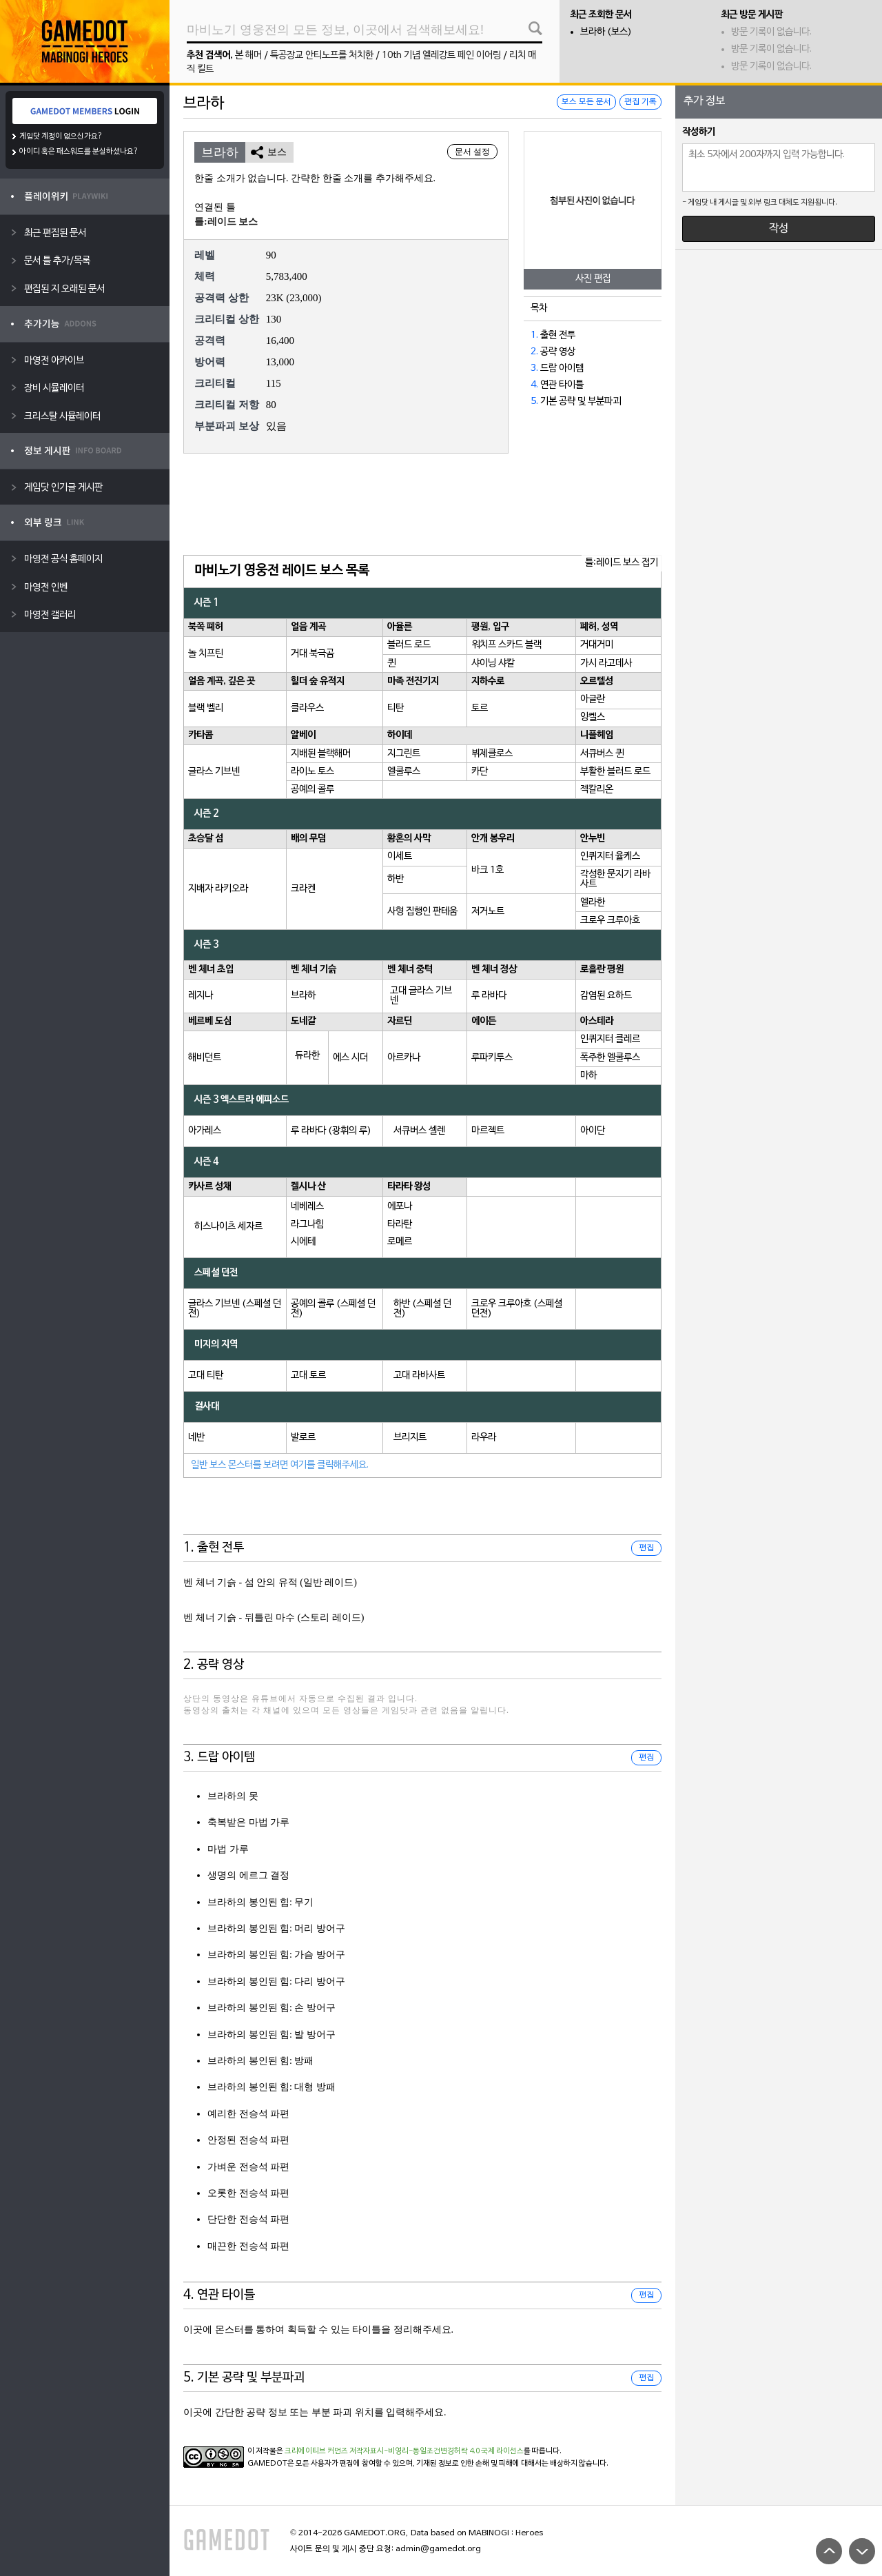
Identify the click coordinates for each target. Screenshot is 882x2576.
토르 (479, 708)
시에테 (303, 1242)
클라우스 (307, 708)
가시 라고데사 (606, 663)
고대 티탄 (205, 1375)
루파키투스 (492, 1058)
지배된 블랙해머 (321, 754)
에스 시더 (350, 1058)
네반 (196, 1437)
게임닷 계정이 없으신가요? (61, 136)
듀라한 (307, 1056)
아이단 (592, 1131)
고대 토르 (308, 1375)
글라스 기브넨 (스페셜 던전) (234, 1309)
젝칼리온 (596, 789)
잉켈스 (592, 717)
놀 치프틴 (205, 654)
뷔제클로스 (492, 754)
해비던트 (204, 1058)
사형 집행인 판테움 (422, 911)
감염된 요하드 (606, 996)
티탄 (395, 708)
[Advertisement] (422, 505)
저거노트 (487, 911)
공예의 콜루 (312, 789)
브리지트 (410, 1437)
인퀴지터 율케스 (610, 856)
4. (534, 385)
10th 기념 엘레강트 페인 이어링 (441, 55)
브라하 (303, 996)
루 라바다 (488, 996)
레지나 (200, 996)
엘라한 (592, 902)
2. (534, 352)
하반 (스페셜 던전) (422, 1309)
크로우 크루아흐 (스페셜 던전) (516, 1309)
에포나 (399, 1206)
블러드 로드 (409, 645)
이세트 (399, 856)
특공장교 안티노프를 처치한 (321, 55)
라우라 (483, 1437)
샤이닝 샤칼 (493, 663)
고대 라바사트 (419, 1375)
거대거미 (596, 645)
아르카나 (403, 1058)
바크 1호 (487, 870)
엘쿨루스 (403, 772)
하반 (395, 879)
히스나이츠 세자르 (228, 1226)
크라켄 (303, 889)
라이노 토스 (312, 772)
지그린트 (403, 754)
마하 (588, 1076)
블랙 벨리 (205, 708)
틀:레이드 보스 (226, 221)
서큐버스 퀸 (602, 754)
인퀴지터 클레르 (610, 1039)
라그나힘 (307, 1224)
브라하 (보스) (606, 32)
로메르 (399, 1242)
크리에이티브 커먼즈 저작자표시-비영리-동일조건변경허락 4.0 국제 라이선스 (404, 2451)
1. (534, 335)
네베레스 (307, 1206)
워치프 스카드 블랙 (506, 645)
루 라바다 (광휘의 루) (331, 1131)
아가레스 (204, 1131)
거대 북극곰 (312, 654)
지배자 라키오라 (218, 889)
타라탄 (399, 1224)
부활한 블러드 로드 (615, 772)
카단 (479, 772)
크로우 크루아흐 (610, 920)
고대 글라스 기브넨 (421, 996)
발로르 (303, 1437)
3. (534, 368)
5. (534, 401)
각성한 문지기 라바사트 (615, 879)
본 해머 (248, 55)
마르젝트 (487, 1131)
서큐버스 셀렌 (419, 1131)
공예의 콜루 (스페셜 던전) (333, 1309)
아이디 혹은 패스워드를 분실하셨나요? (79, 152)
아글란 (592, 699)
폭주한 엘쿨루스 (610, 1058)
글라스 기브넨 (214, 772)
